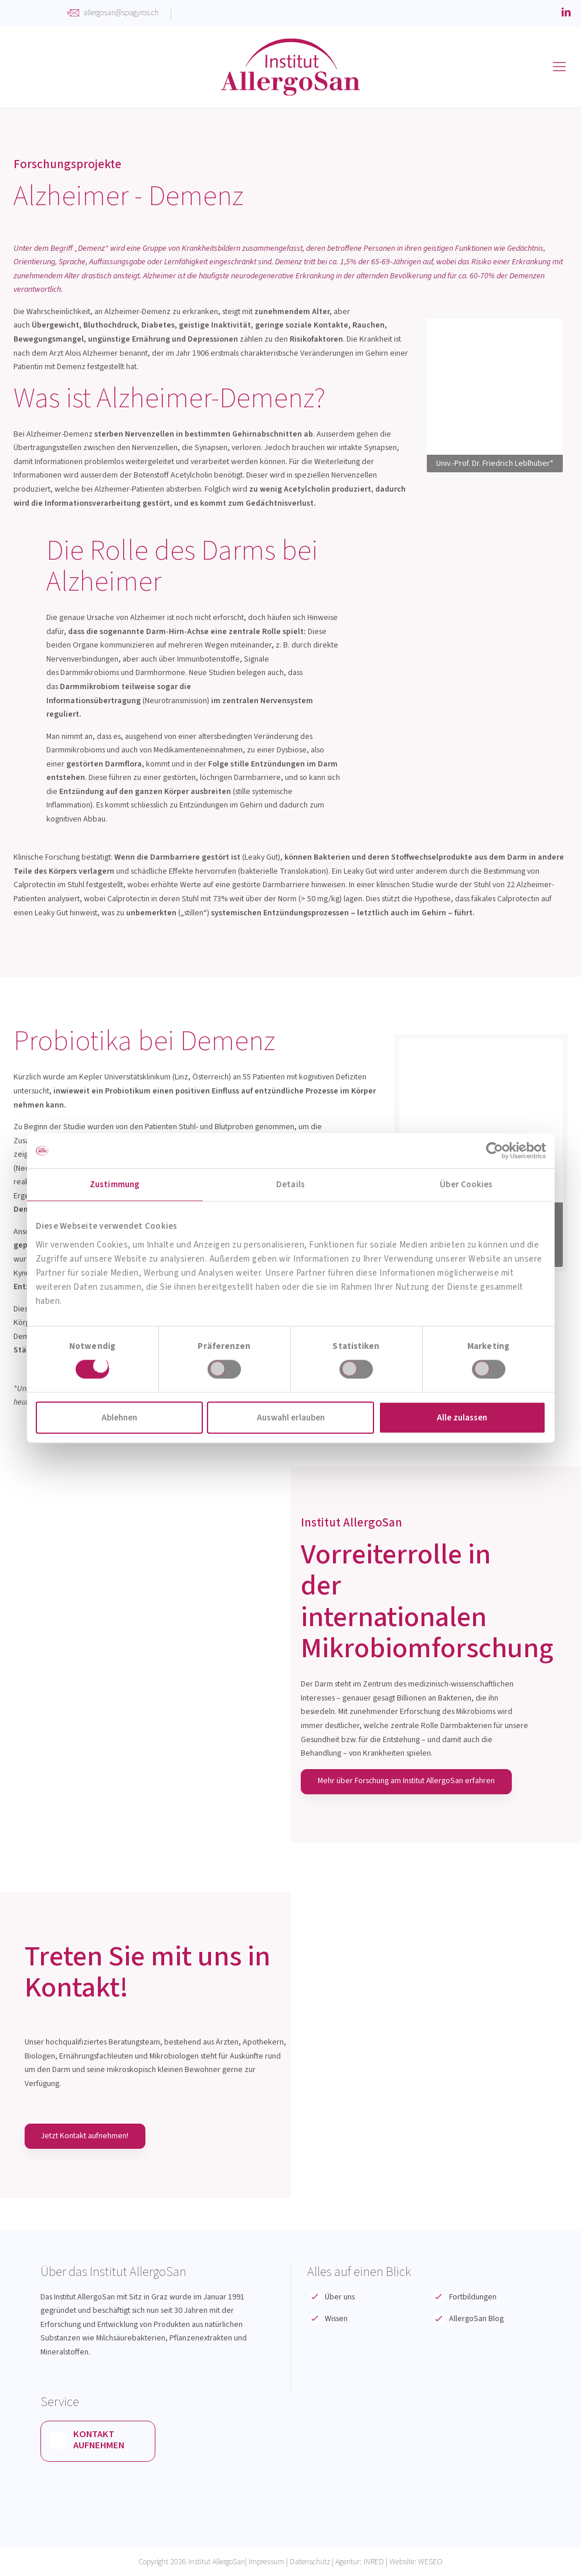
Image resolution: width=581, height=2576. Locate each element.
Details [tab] (290, 1184)
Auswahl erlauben (291, 1417)
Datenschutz (310, 2562)
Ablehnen (119, 1417)
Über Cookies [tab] (466, 1184)
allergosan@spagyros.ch (121, 13)
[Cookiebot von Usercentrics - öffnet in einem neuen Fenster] (494, 1151)
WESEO (430, 2562)
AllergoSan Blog (476, 2319)
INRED (373, 2562)
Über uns (340, 2297)
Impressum (266, 2562)
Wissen (336, 2319)
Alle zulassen (462, 1417)
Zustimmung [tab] (115, 1184)
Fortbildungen (473, 2297)
